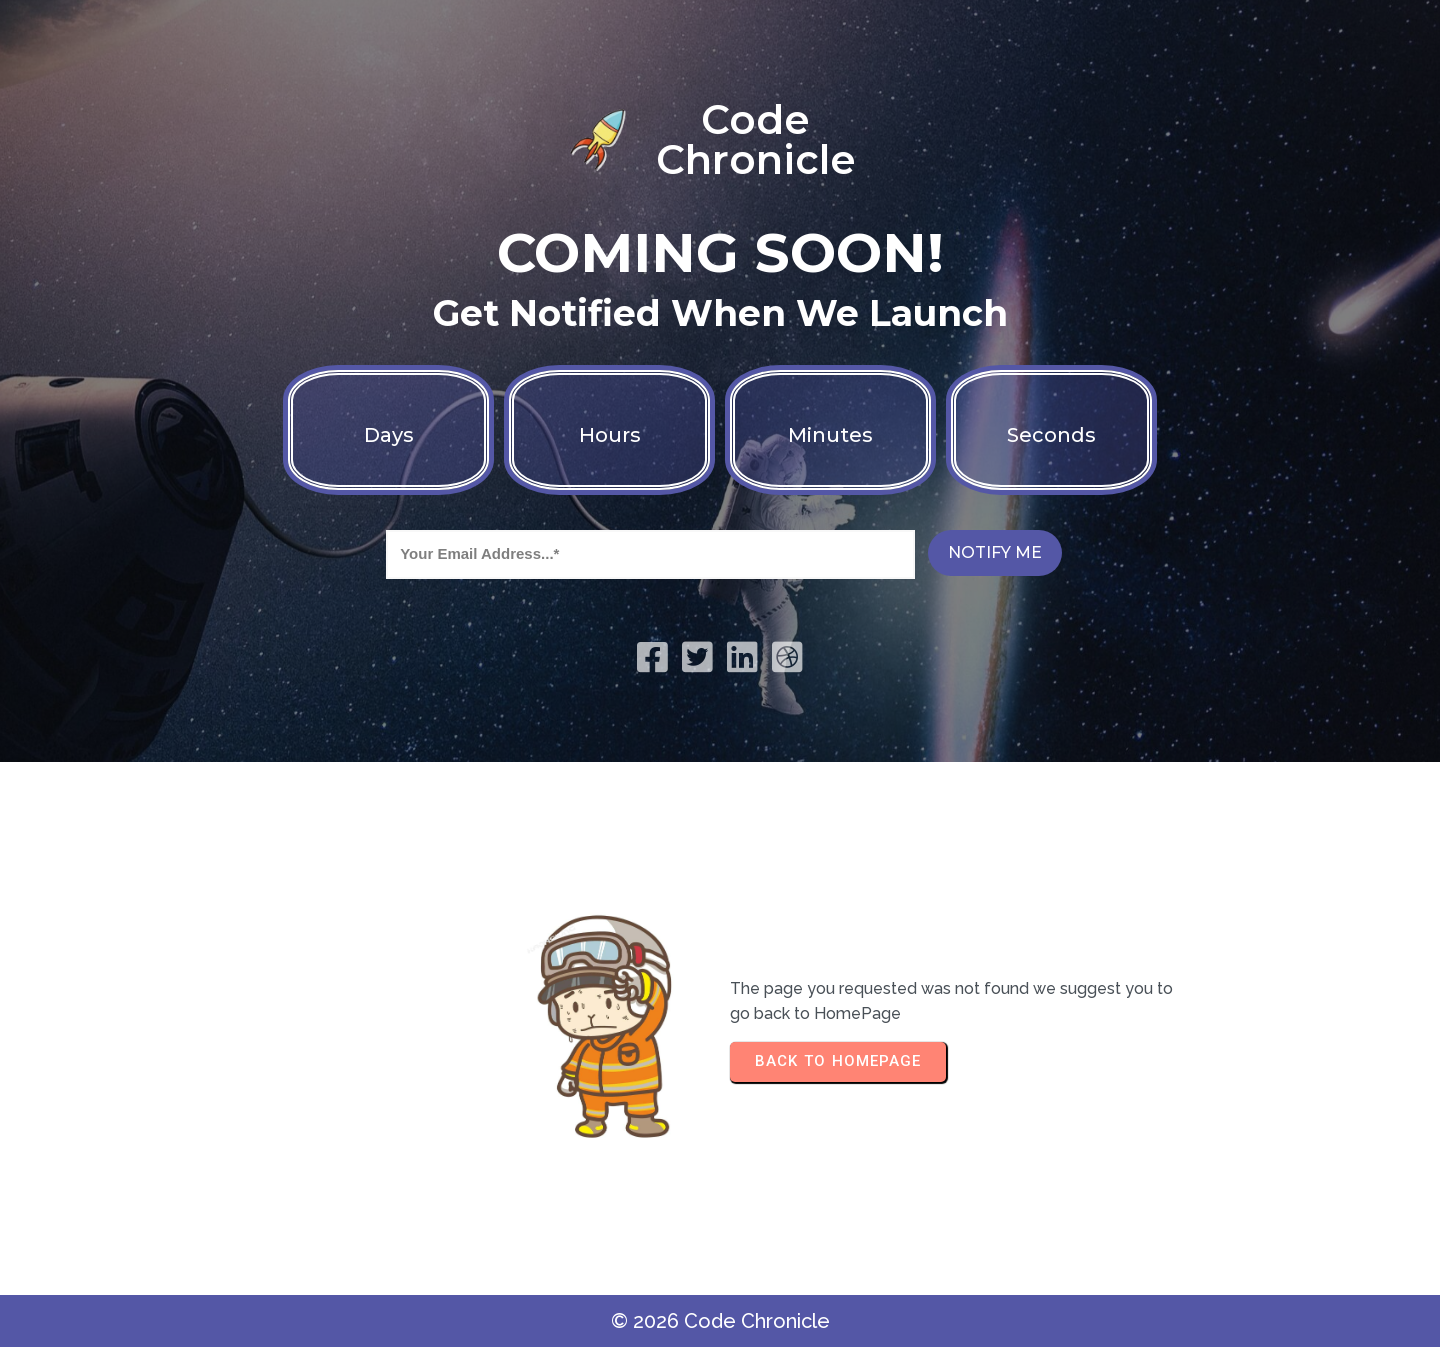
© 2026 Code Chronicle (720, 1321)
